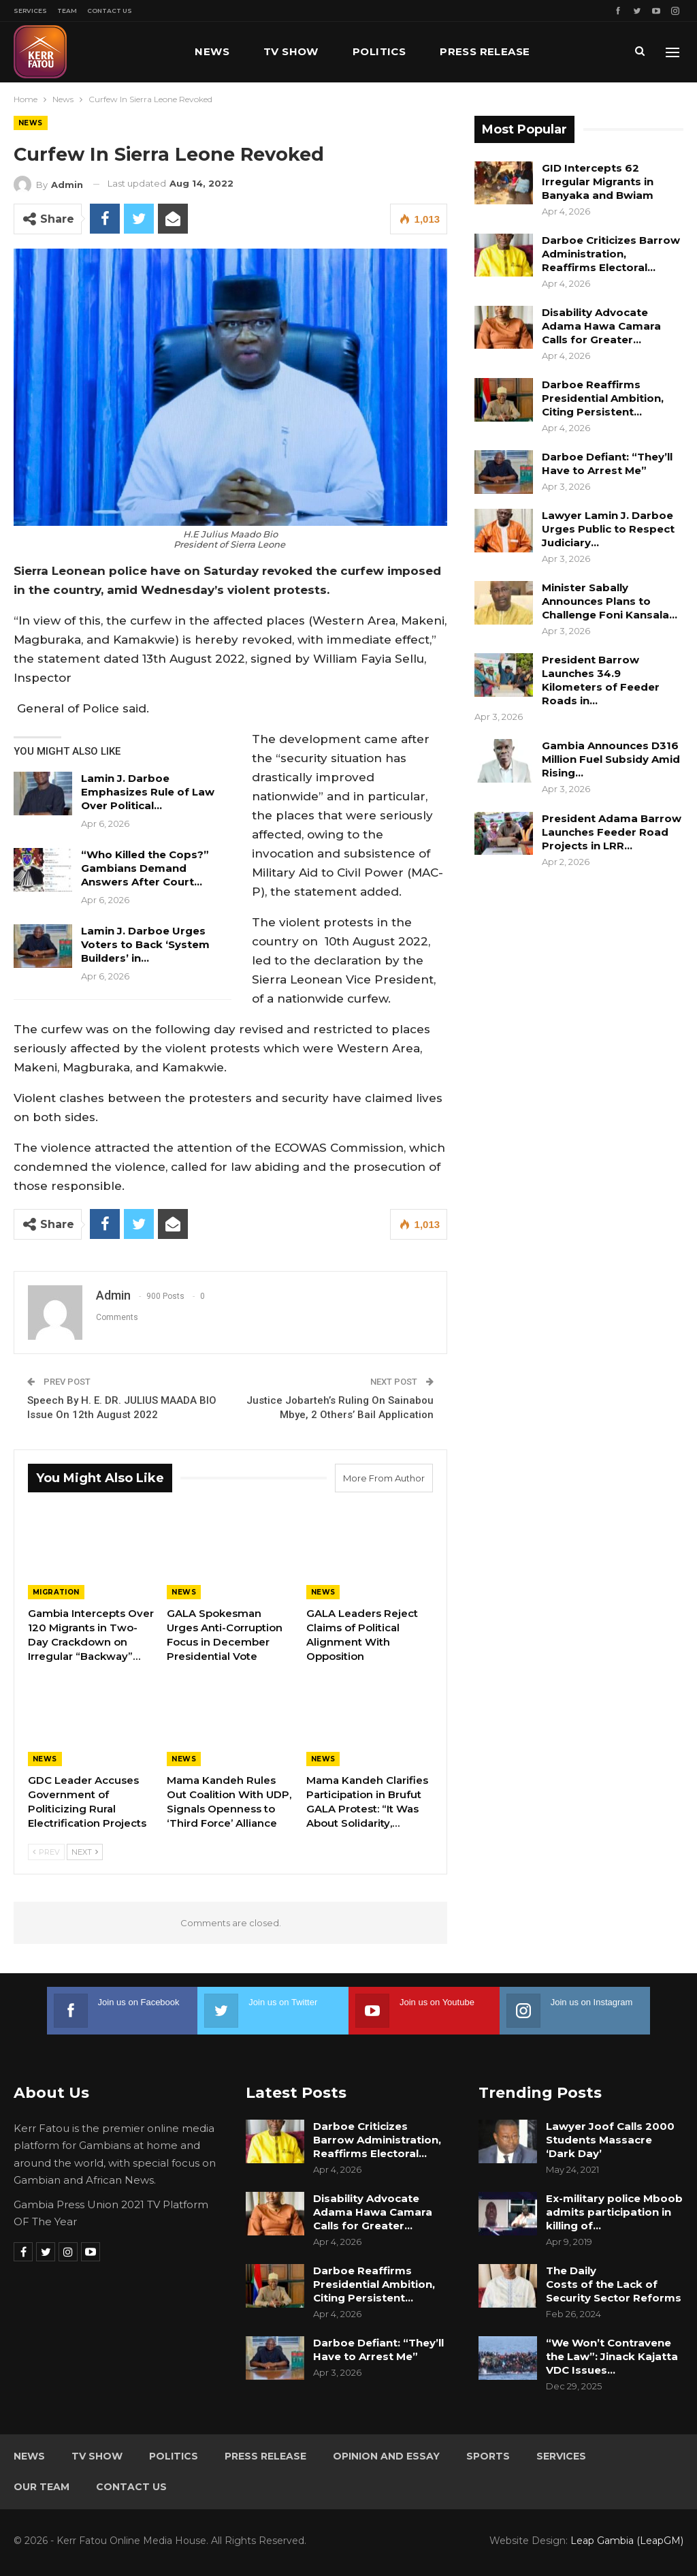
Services (30, 10)
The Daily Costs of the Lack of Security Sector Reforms (613, 2284)
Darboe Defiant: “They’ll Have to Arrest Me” (607, 463)
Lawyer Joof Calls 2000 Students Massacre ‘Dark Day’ (610, 2140)
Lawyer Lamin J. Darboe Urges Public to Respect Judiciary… (608, 529)
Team (67, 10)
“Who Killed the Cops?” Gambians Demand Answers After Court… (145, 868)
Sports (488, 2456)
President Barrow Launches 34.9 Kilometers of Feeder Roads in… (601, 680)
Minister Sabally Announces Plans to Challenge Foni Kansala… (609, 601)
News (212, 51)
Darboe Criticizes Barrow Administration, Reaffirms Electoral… (611, 254)
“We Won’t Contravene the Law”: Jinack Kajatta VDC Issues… (612, 2356)
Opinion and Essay (386, 2456)
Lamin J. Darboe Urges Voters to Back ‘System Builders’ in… (145, 944)
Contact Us (109, 10)
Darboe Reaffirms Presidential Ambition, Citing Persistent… (603, 398)
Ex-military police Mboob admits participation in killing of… (614, 2212)
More (581, 51)
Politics (379, 51)
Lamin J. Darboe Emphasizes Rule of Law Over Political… (147, 792)
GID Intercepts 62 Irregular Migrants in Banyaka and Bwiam (597, 181)
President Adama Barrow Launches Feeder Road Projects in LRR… (611, 832)
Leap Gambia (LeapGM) (626, 2540)
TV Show (291, 51)
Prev (46, 1852)
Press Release (485, 51)
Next (84, 1852)
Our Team (41, 2487)
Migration (56, 1592)
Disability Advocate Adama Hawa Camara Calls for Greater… (601, 326)
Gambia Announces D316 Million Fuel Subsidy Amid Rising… (611, 759)
